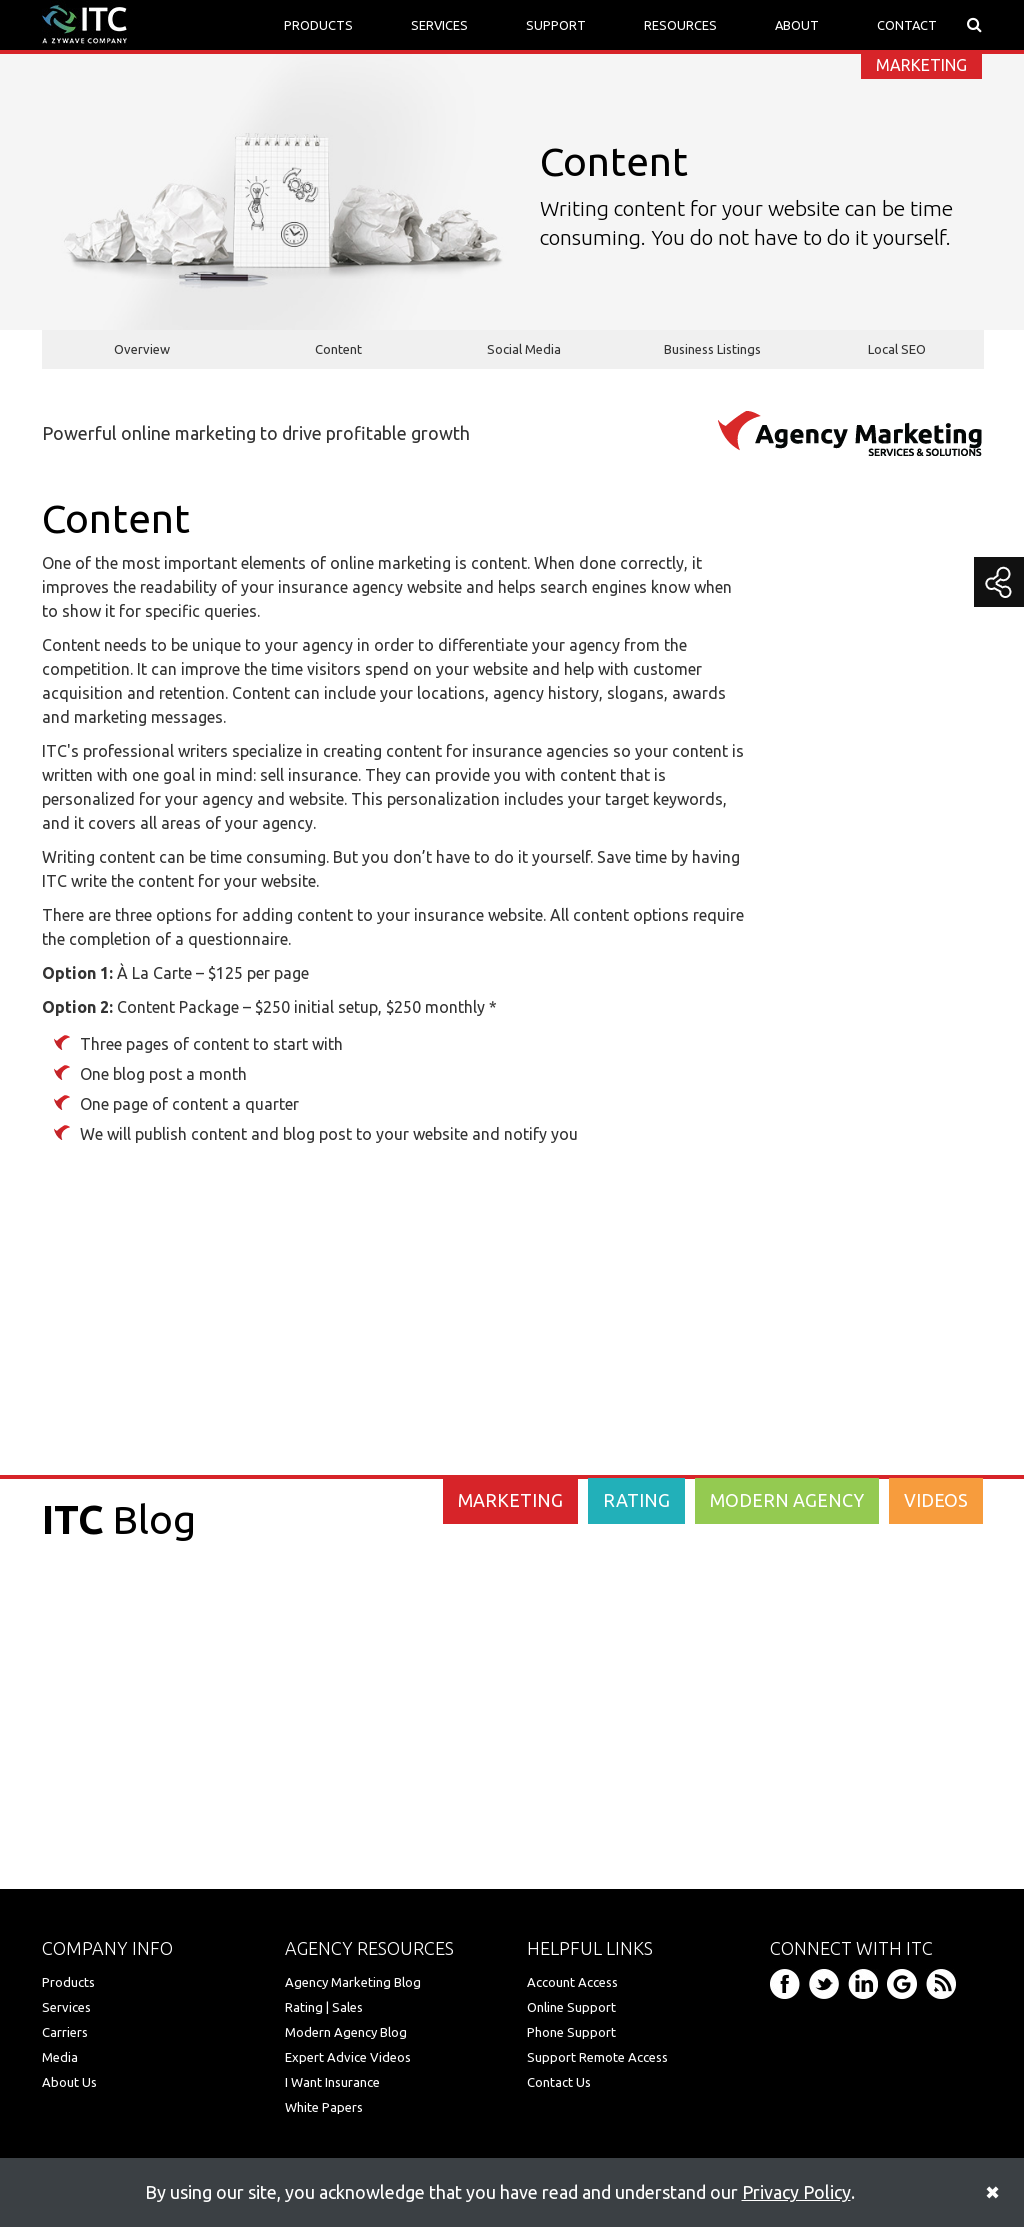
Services (66, 2007)
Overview (142, 349)
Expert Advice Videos (348, 2057)
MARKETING (510, 1500)
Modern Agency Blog (346, 2032)
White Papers (324, 2107)
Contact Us (559, 2082)
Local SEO (897, 349)
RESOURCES (680, 25)
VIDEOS (936, 1500)
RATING (636, 1500)
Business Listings (712, 349)
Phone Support (571, 2032)
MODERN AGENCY (787, 1500)
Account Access (572, 1982)
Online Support (571, 2007)
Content (338, 349)
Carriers (65, 2032)
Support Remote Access (597, 2057)
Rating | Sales (324, 2007)
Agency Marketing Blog (353, 1982)
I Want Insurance (332, 2082)
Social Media (524, 349)
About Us (69, 2082)
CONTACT (907, 25)
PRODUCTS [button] (318, 25)
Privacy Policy (796, 2192)
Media (60, 2057)
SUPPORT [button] (556, 25)
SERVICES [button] (439, 25)
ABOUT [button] (797, 25)
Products (68, 1982)
